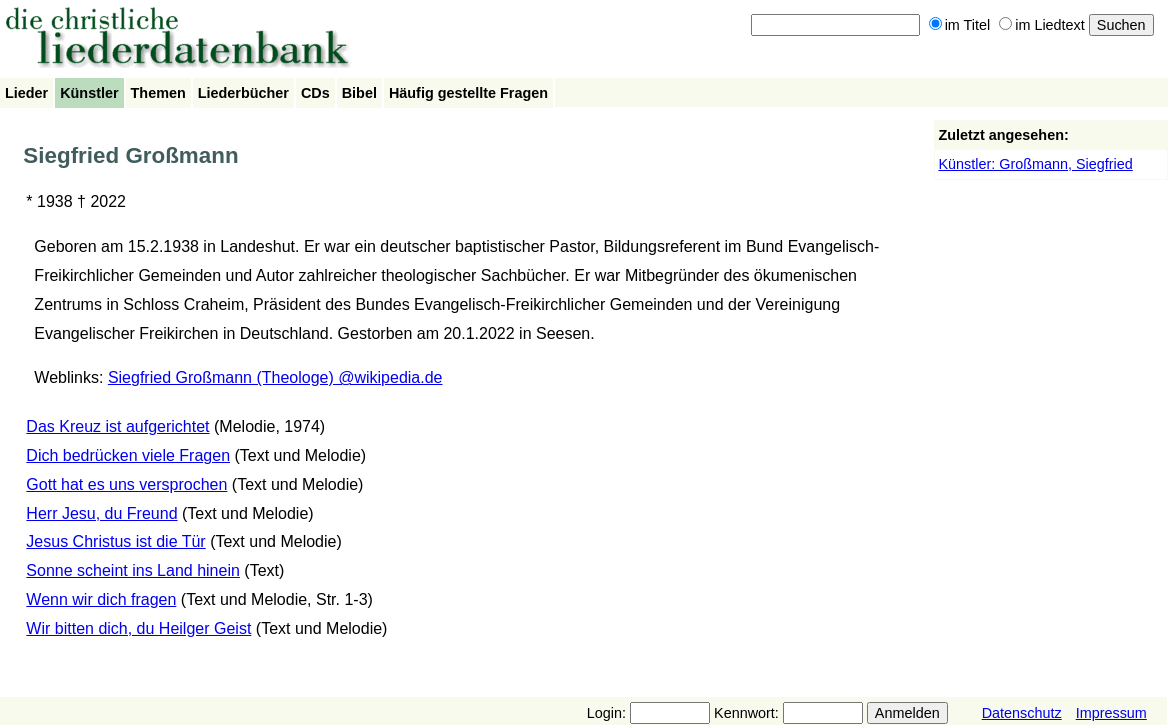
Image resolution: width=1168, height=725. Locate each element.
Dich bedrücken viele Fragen (128, 455)
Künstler (89, 93)
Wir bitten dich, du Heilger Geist (138, 628)
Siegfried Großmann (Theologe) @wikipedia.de (275, 377)
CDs (315, 93)
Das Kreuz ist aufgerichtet (117, 426)
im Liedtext (1042, 25)
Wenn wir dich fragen (101, 599)
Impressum (1111, 713)
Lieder (26, 93)
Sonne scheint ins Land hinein (133, 570)
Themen (158, 93)
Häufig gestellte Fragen (468, 93)
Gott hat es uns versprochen (126, 484)
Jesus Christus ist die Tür (115, 541)
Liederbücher (243, 93)
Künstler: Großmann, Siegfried (1035, 164)
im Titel (960, 25)
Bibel (359, 93)
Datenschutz (1022, 713)
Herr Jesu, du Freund (101, 513)
